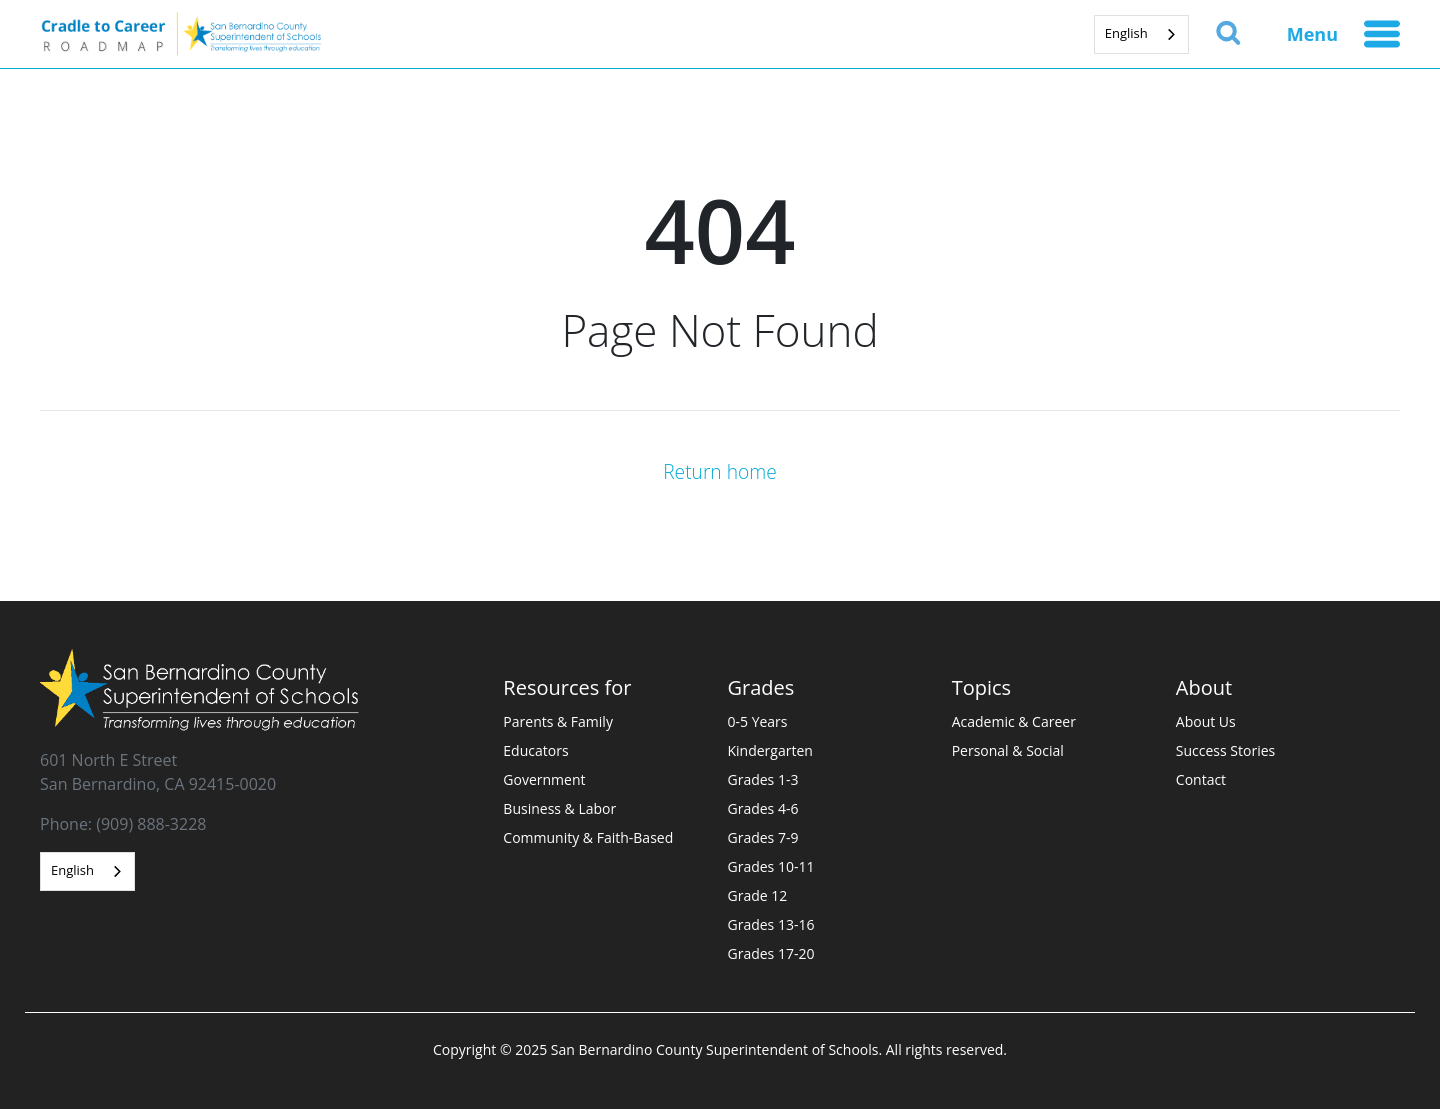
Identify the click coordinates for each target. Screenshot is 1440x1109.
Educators (535, 750)
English (1126, 33)
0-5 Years (758, 721)
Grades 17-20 (771, 953)
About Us (1206, 721)
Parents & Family (558, 721)
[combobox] (1141, 34)
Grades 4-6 (763, 808)
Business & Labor (559, 808)
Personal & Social (1008, 750)
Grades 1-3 (763, 779)
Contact (1201, 779)
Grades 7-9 (763, 837)
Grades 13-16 (771, 924)
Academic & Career (1014, 721)
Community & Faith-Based (588, 837)
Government (544, 779)
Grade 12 (758, 895)
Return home (720, 471)
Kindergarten (770, 750)
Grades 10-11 (771, 866)
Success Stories (1225, 750)
